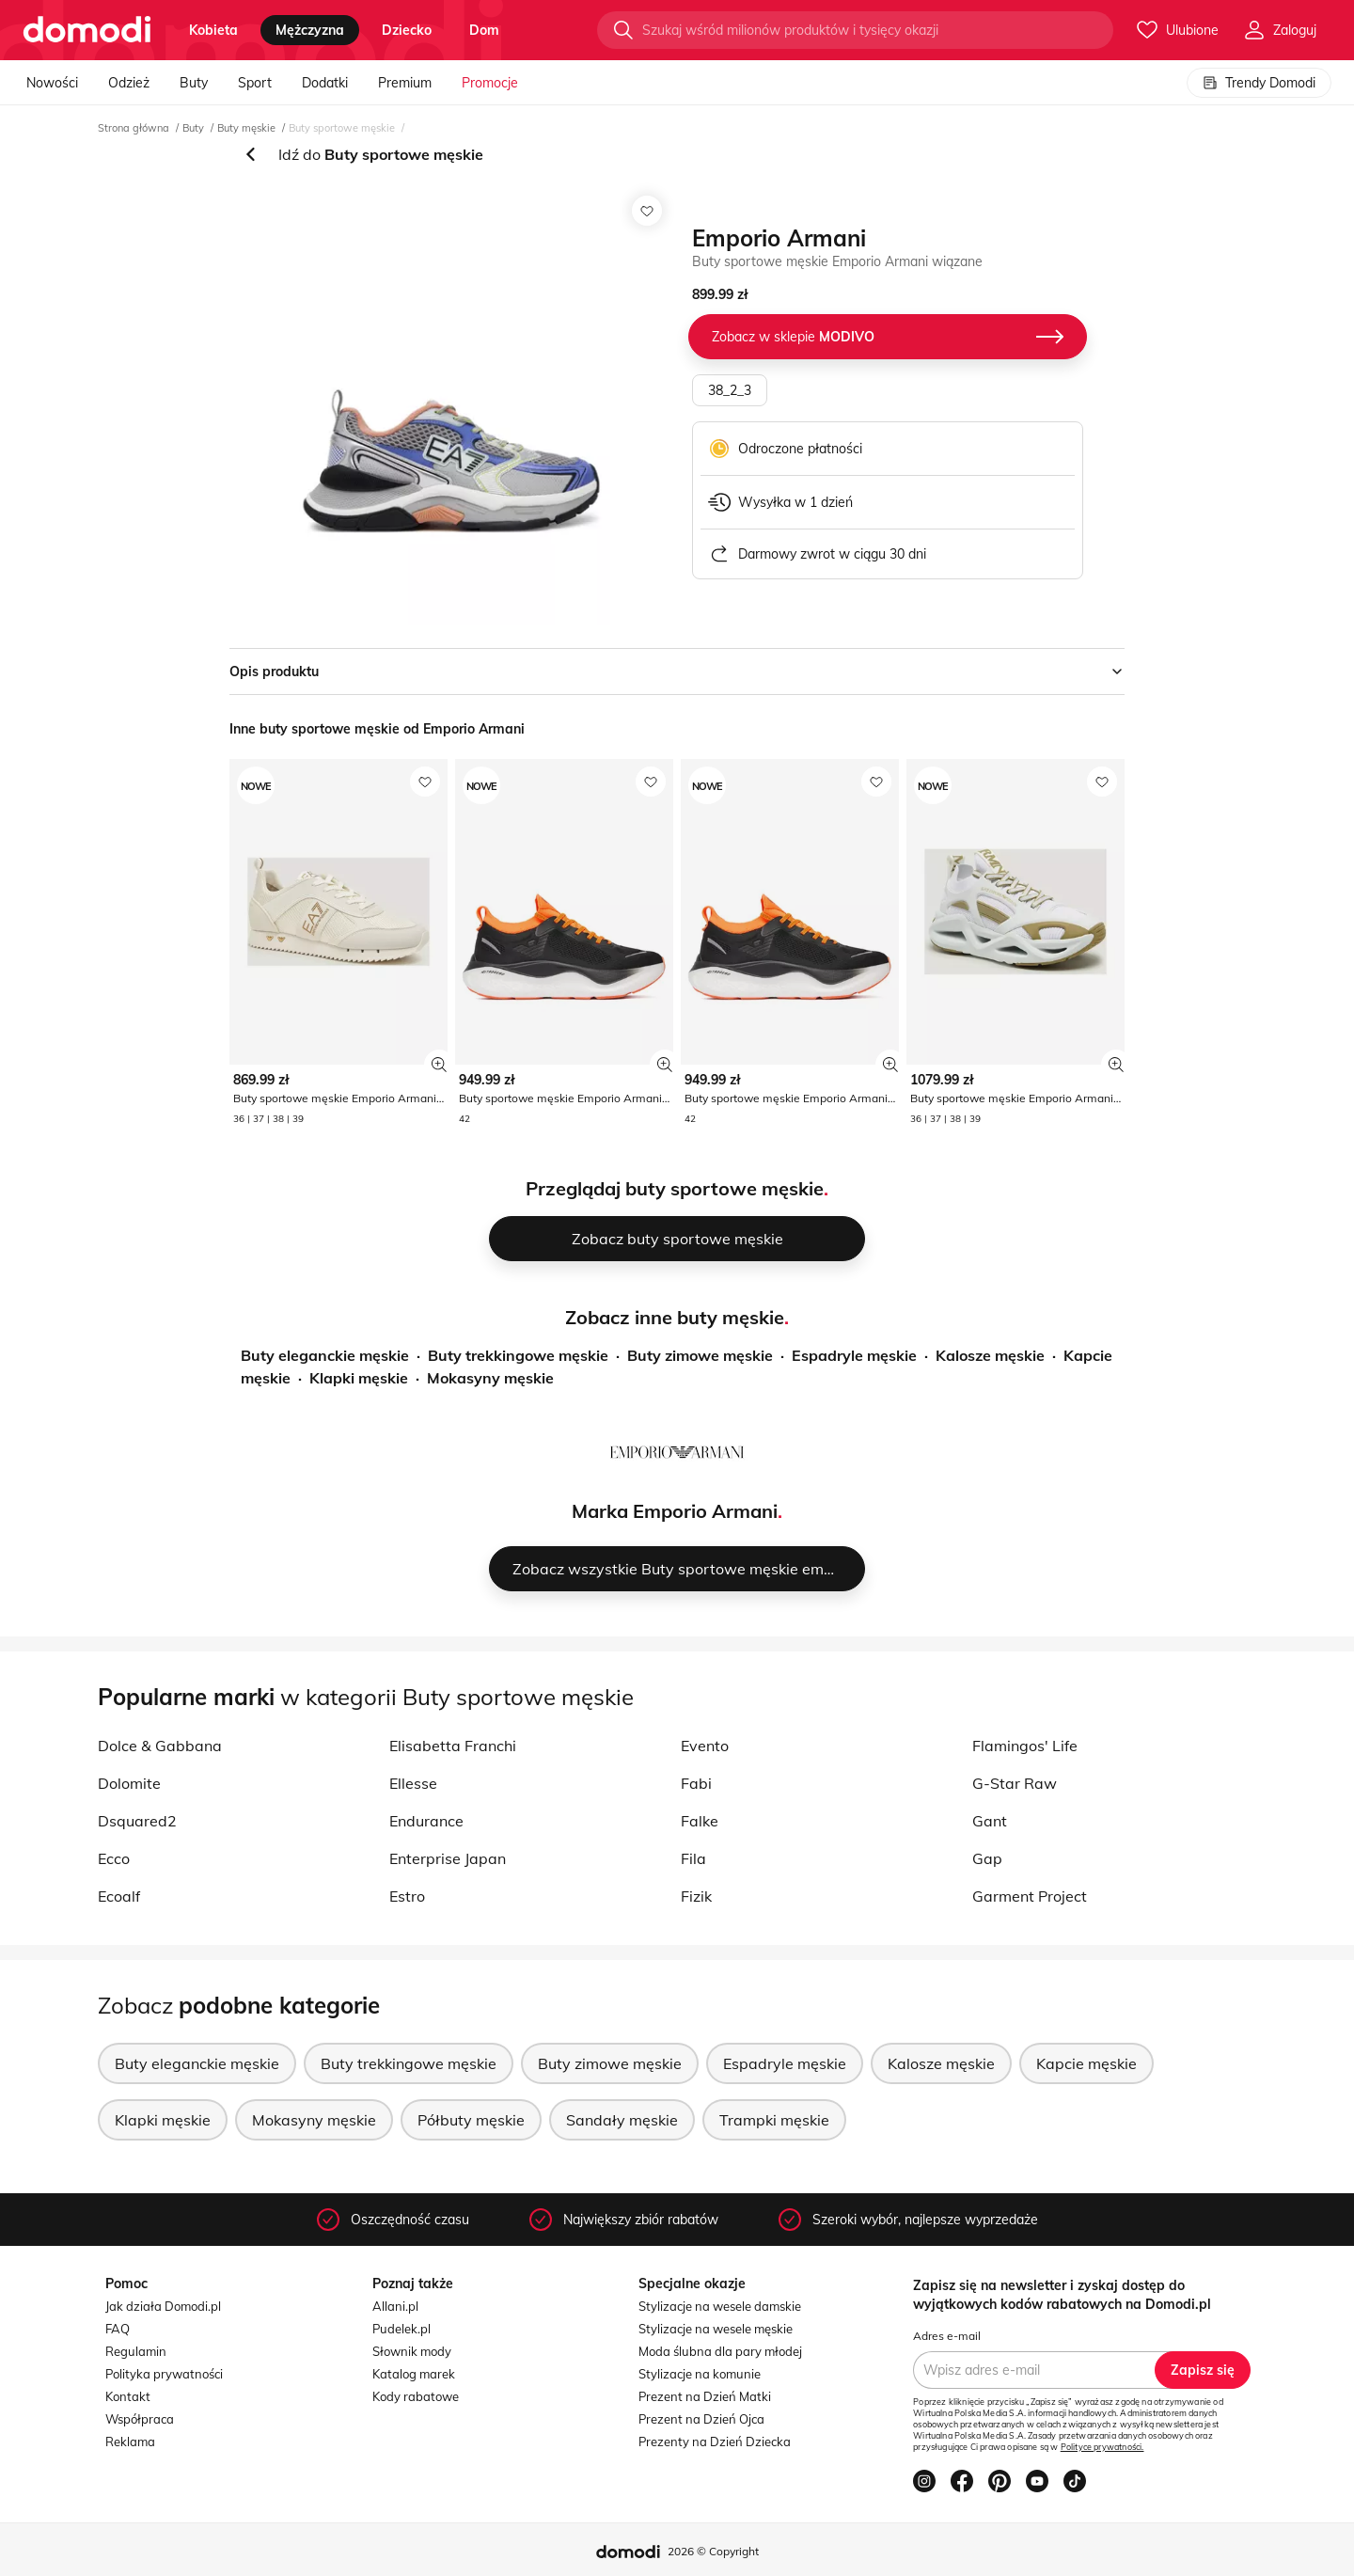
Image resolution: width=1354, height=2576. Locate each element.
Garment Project (1029, 1896)
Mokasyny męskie (490, 1377)
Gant (989, 1820)
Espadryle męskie (854, 1355)
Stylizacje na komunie (699, 2373)
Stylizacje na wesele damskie (719, 2306)
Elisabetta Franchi (452, 1745)
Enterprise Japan (447, 1858)
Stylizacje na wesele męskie (715, 2328)
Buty (194, 82)
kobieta (213, 30)
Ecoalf (119, 1896)
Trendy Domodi (1259, 82)
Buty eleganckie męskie (325, 1355)
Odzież (129, 82)
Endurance (426, 1820)
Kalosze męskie (990, 1355)
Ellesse (413, 1783)
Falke (699, 1820)
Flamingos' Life (1025, 1745)
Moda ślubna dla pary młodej (720, 2351)
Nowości (52, 82)
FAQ (117, 2328)
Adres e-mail (947, 2336)
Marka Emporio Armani (675, 1511)
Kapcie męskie (1086, 2063)
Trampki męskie (774, 2119)
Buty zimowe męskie (700, 1355)
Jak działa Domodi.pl (163, 2306)
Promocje (490, 82)
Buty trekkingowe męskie (518, 1355)
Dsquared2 (137, 1820)
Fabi (696, 1783)
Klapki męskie (358, 1377)
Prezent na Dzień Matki (704, 2396)
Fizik (696, 1896)
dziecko (407, 30)
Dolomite (129, 1783)
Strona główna (133, 127)
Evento (705, 1745)
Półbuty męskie (471, 2119)
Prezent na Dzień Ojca (701, 2418)
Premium (405, 82)
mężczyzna (310, 30)
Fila (693, 1858)
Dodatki (325, 82)
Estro (407, 1896)
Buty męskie (246, 127)
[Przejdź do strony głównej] (87, 30)
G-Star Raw (1014, 1783)
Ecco (114, 1858)
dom (484, 30)
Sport (255, 82)
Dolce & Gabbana (160, 1745)
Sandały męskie (622, 2119)
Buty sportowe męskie (342, 127)
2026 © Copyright (713, 2551)
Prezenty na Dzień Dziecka (714, 2441)
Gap (987, 1858)
